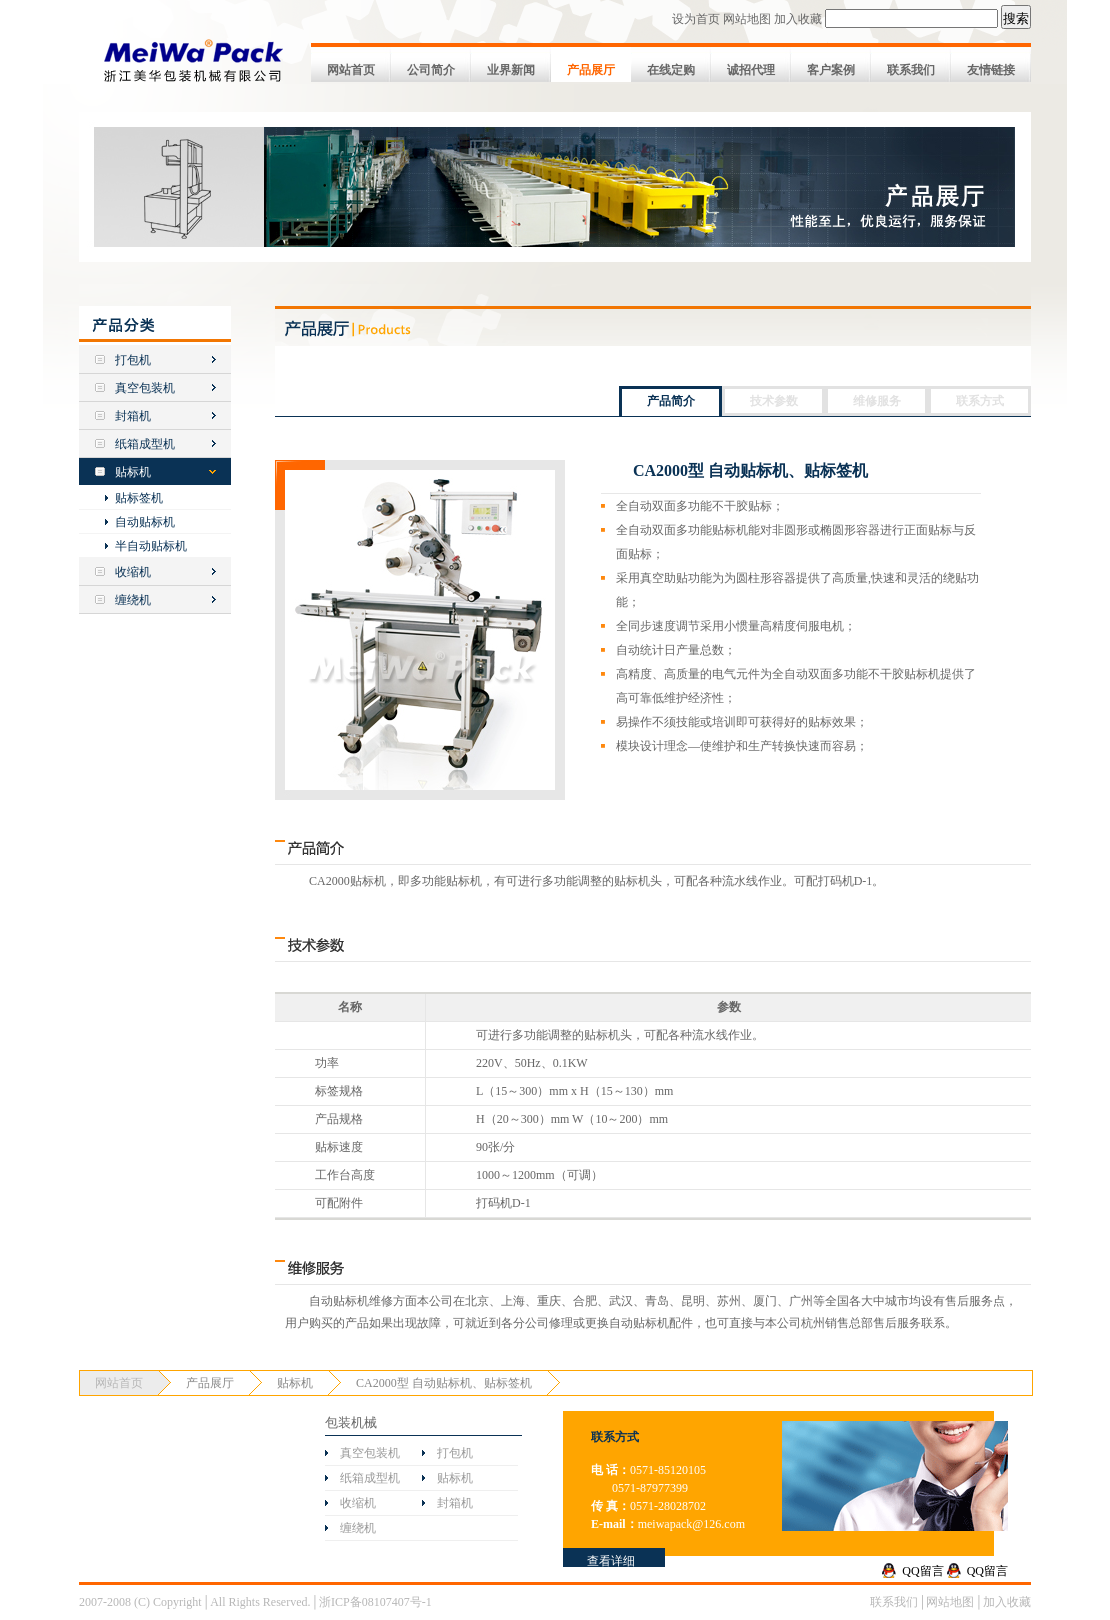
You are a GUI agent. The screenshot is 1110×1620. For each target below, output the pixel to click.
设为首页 (696, 19)
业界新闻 (511, 70)
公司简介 (431, 70)
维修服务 (877, 401)
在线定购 (671, 70)
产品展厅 (591, 70)
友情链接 (991, 70)
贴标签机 (139, 498)
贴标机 (133, 472)
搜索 (1016, 18)
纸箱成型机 (145, 444)
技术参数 (774, 401)
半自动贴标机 (151, 546)
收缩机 (133, 572)
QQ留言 (922, 1571)
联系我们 (911, 70)
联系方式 (980, 401)
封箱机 (133, 416)
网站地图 (747, 19)
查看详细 (611, 1561)
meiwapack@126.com (691, 1524)
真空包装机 (145, 388)
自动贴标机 (145, 522)
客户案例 (831, 70)
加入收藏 (798, 19)
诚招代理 (751, 70)
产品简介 (671, 401)
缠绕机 (133, 600)
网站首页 (351, 70)
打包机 (133, 360)
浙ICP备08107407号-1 (375, 1602)
